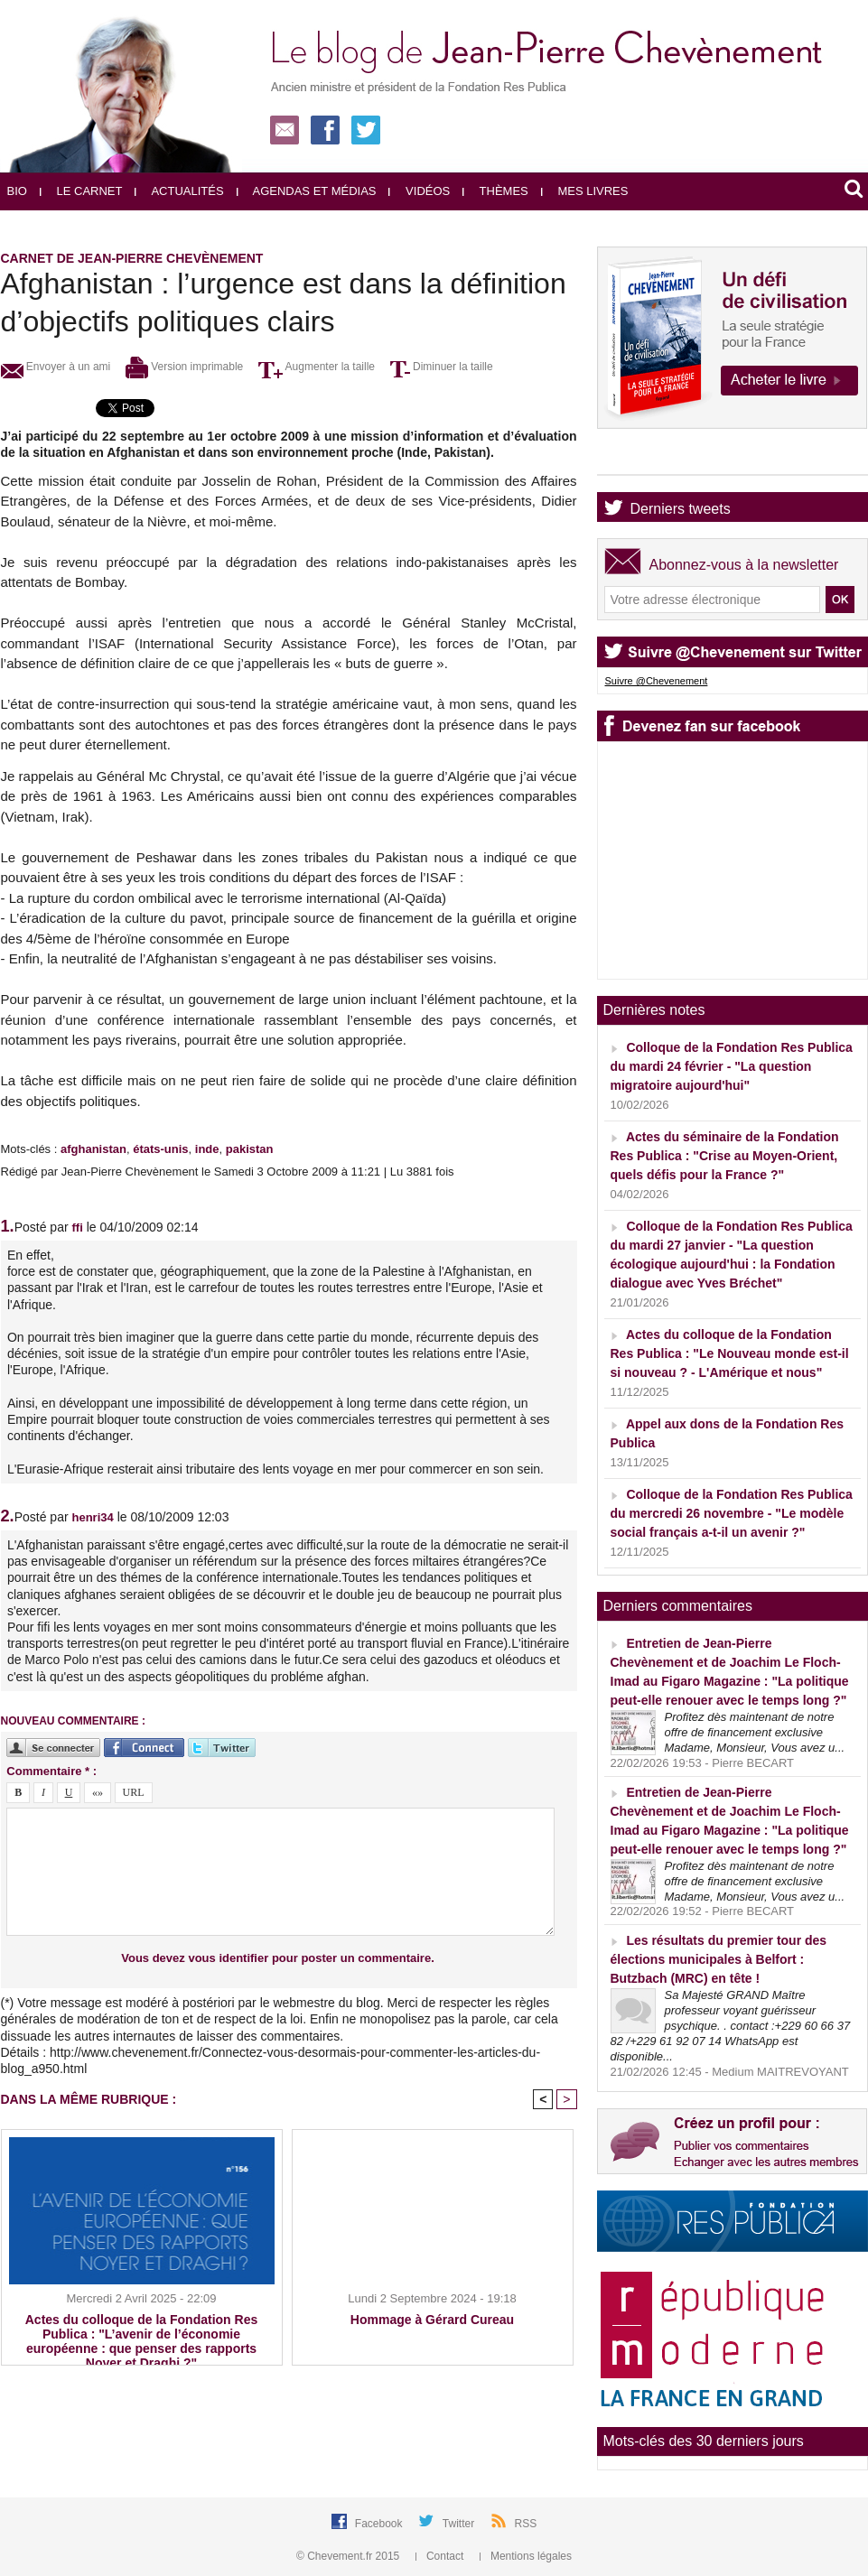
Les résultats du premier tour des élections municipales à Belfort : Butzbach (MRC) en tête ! (719, 1959)
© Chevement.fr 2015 (349, 2556)
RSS (526, 2523)
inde (207, 1149)
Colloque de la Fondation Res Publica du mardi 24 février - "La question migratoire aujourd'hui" (732, 1066)
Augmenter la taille (316, 366)
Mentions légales (526, 2556)
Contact (441, 2556)
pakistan (250, 1149)
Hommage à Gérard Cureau (432, 2319)
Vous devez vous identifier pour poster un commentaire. (277, 1958)
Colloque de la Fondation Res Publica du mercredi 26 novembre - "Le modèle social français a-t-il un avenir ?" (732, 1513)
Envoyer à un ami (56, 366)
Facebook (380, 2523)
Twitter (460, 2523)
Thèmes (495, 191)
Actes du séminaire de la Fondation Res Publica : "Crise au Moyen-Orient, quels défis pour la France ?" (725, 1156)
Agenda (655, 459)
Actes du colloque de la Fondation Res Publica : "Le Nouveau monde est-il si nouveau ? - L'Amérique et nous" (730, 1353)
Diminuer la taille (441, 366)
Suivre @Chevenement (656, 680)
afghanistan (93, 1149)
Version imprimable (184, 366)
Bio (17, 191)
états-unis (160, 1149)
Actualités (179, 191)
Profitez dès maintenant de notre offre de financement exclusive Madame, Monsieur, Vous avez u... (755, 1732)
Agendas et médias (307, 191)
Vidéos (419, 191)
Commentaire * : (51, 1771)
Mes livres (585, 191)
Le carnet (81, 191)
